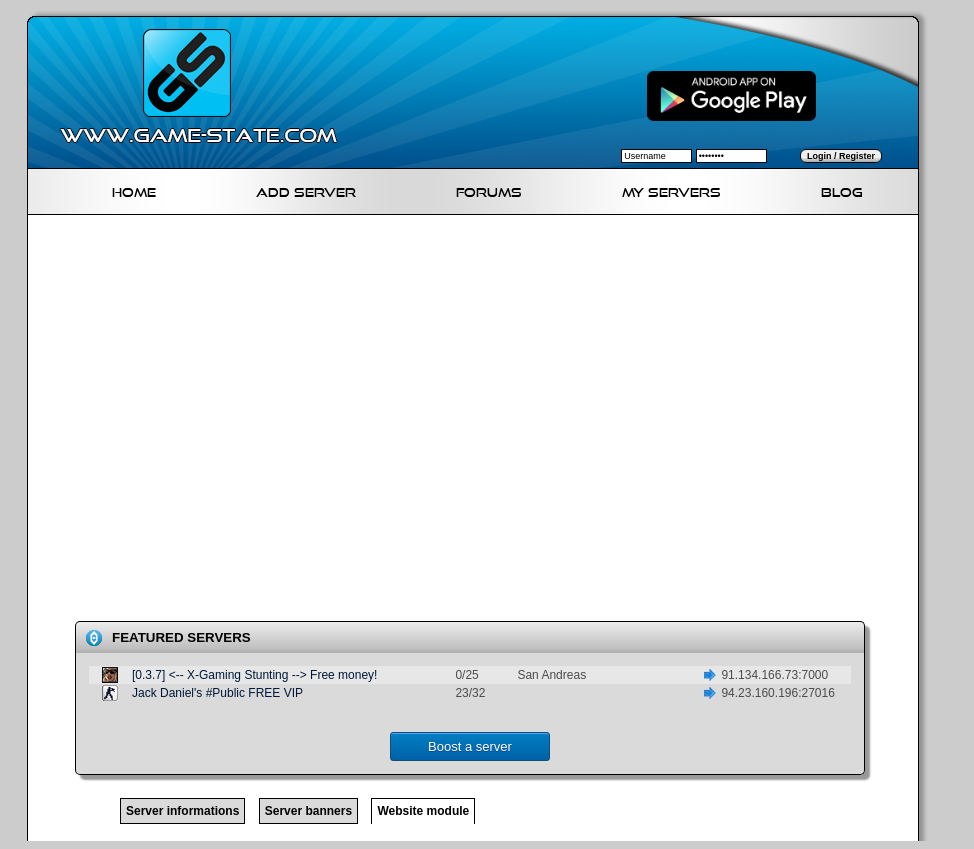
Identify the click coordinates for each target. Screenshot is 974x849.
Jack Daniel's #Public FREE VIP (217, 693)
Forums (489, 189)
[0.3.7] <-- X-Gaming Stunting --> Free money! (254, 675)
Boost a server (470, 746)
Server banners (308, 811)
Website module (423, 811)
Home (134, 189)
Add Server (306, 189)
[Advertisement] (208, 422)
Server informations (182, 811)
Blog (842, 189)
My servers (671, 189)
